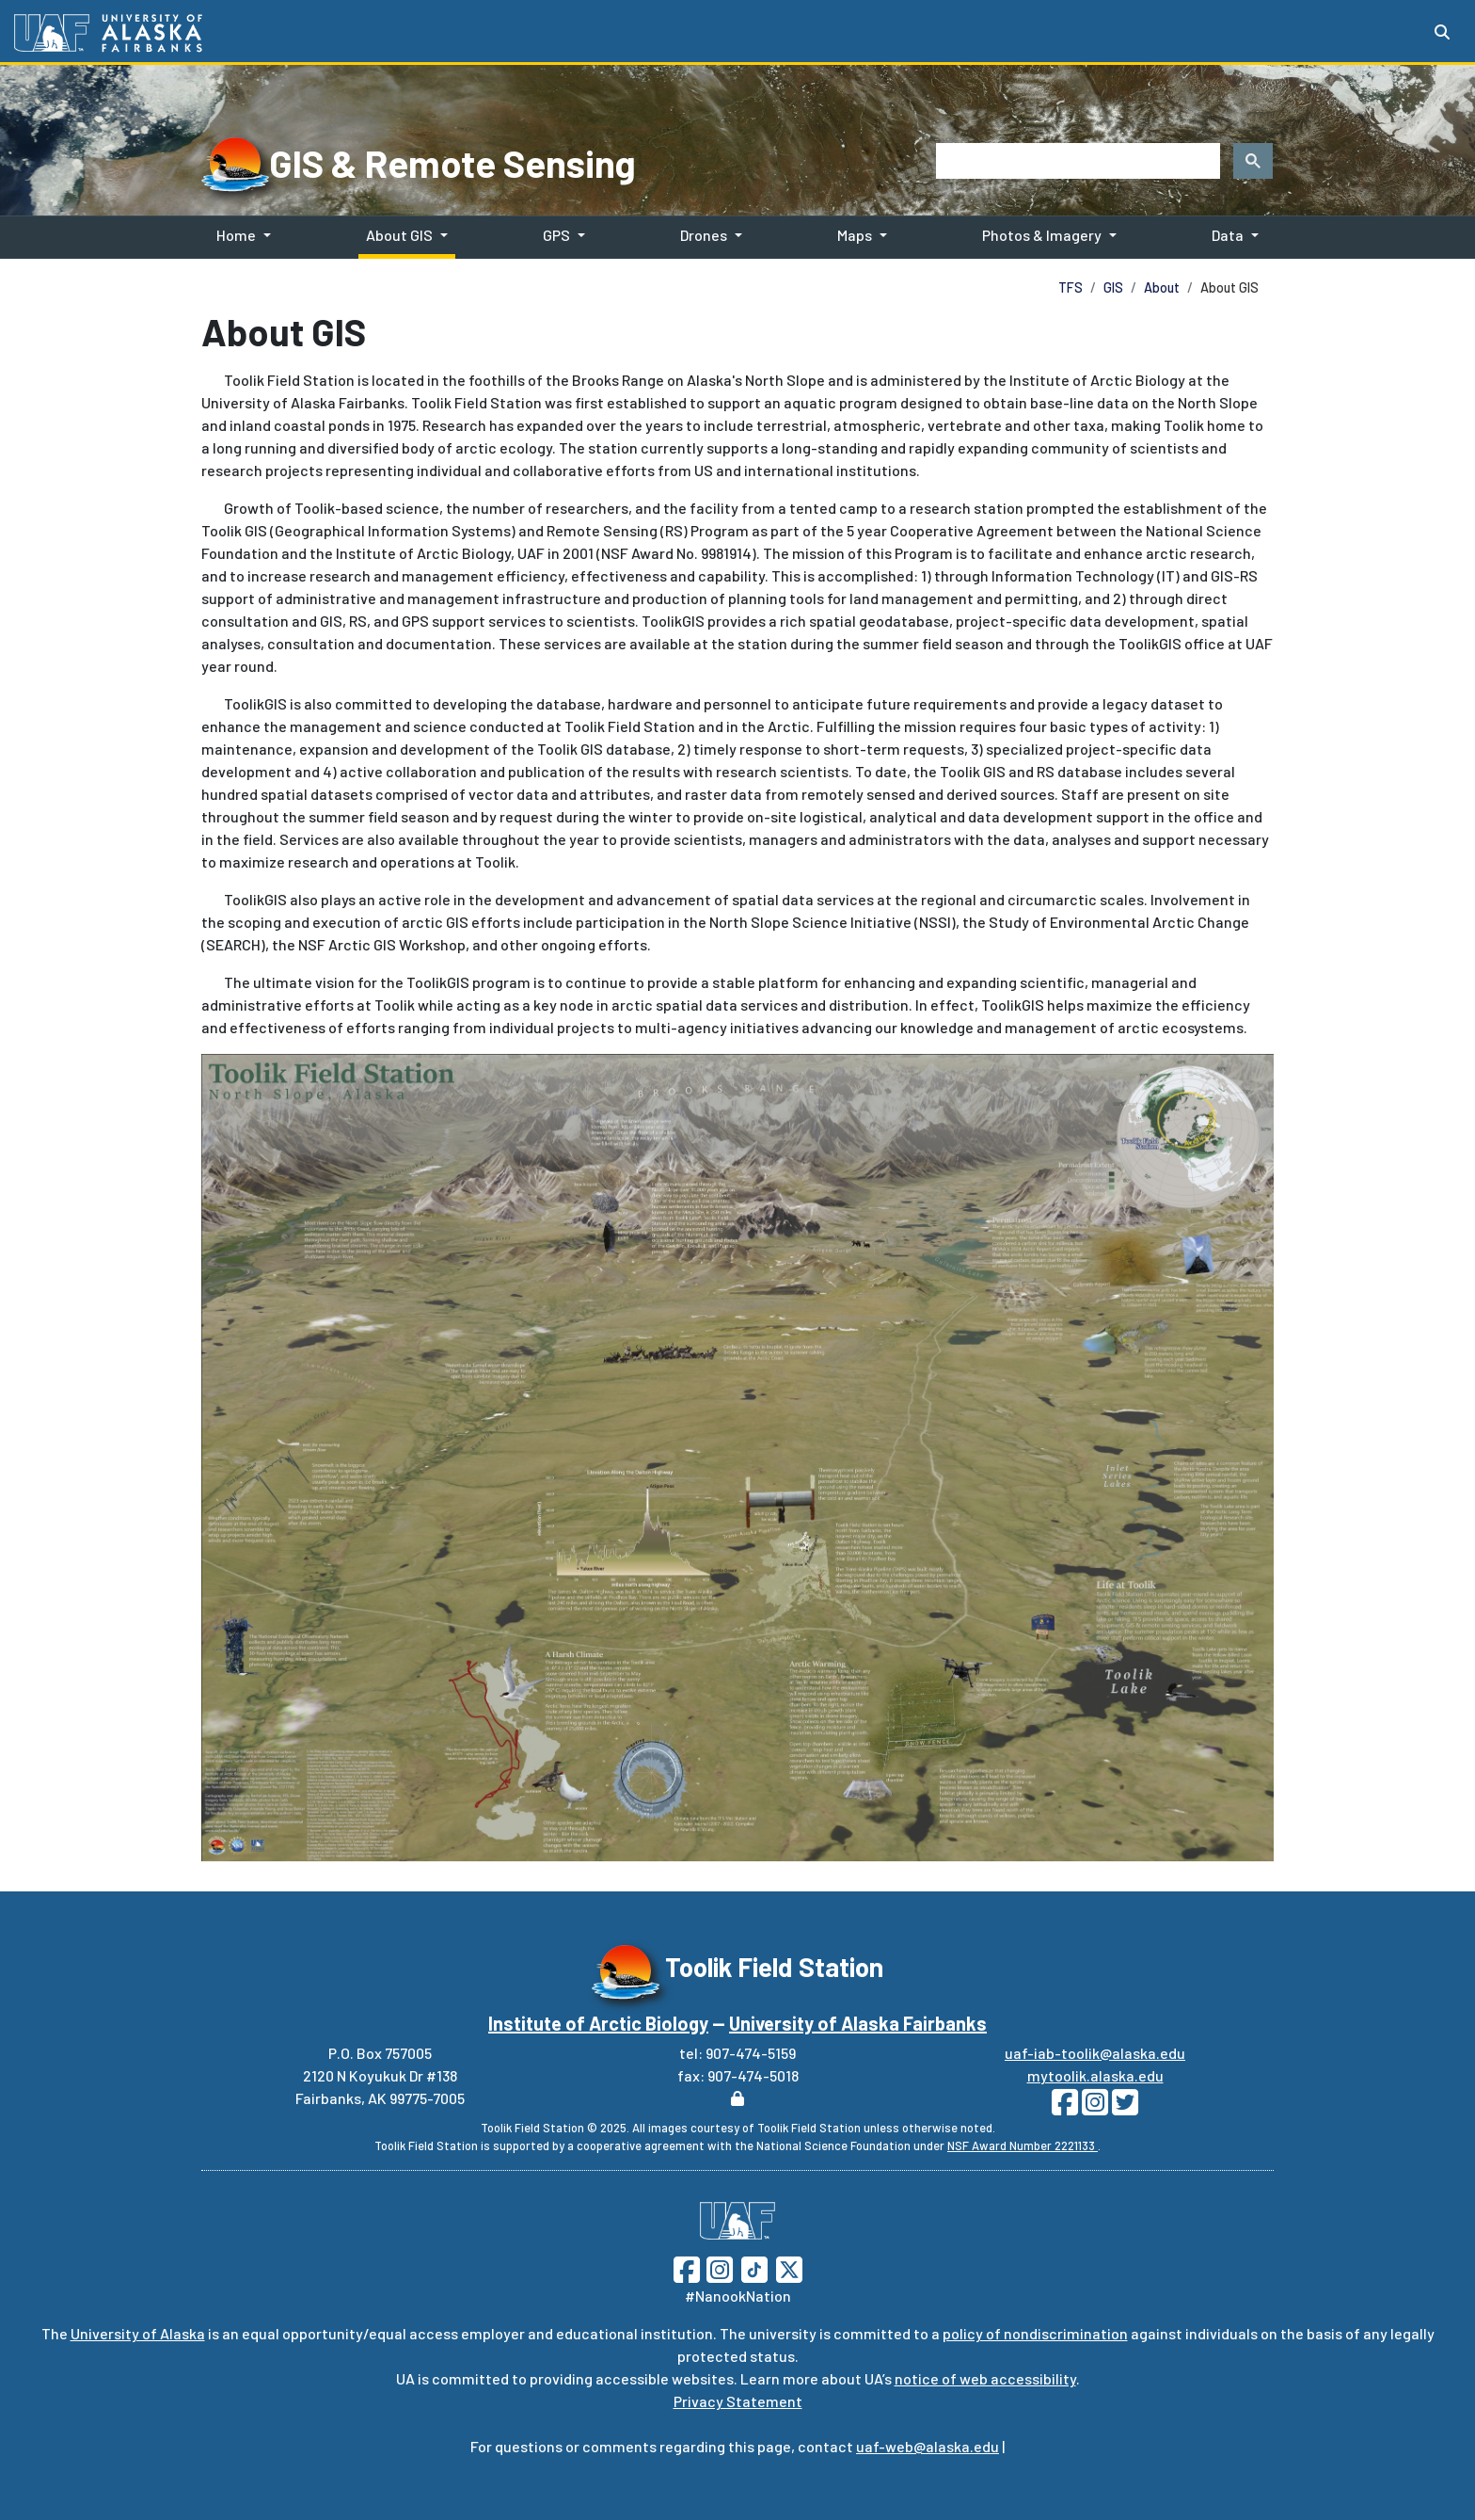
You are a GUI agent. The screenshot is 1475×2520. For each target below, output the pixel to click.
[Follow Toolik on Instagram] (1093, 2107)
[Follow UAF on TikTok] (754, 2267)
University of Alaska (138, 2333)
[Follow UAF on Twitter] (789, 2267)
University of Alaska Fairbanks (858, 2023)
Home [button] (236, 235)
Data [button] (1228, 235)
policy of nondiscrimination (1035, 2333)
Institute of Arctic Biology (598, 2023)
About (1162, 287)
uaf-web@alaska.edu (927, 2446)
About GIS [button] (399, 235)
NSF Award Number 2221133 (1022, 2145)
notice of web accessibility (985, 2378)
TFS (1070, 287)
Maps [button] (854, 235)
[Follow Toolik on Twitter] (1123, 2107)
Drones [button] (703, 235)
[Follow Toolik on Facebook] (1065, 2107)
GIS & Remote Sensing (452, 162)
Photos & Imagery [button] (1042, 235)
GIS (1113, 287)
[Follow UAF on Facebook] (687, 2267)
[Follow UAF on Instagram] (718, 2267)
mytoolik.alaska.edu (1095, 2075)
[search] (1076, 161)
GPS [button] (556, 235)
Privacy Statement (738, 2401)
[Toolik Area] (737, 1457)
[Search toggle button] (1442, 32)
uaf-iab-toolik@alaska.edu (1095, 2053)
